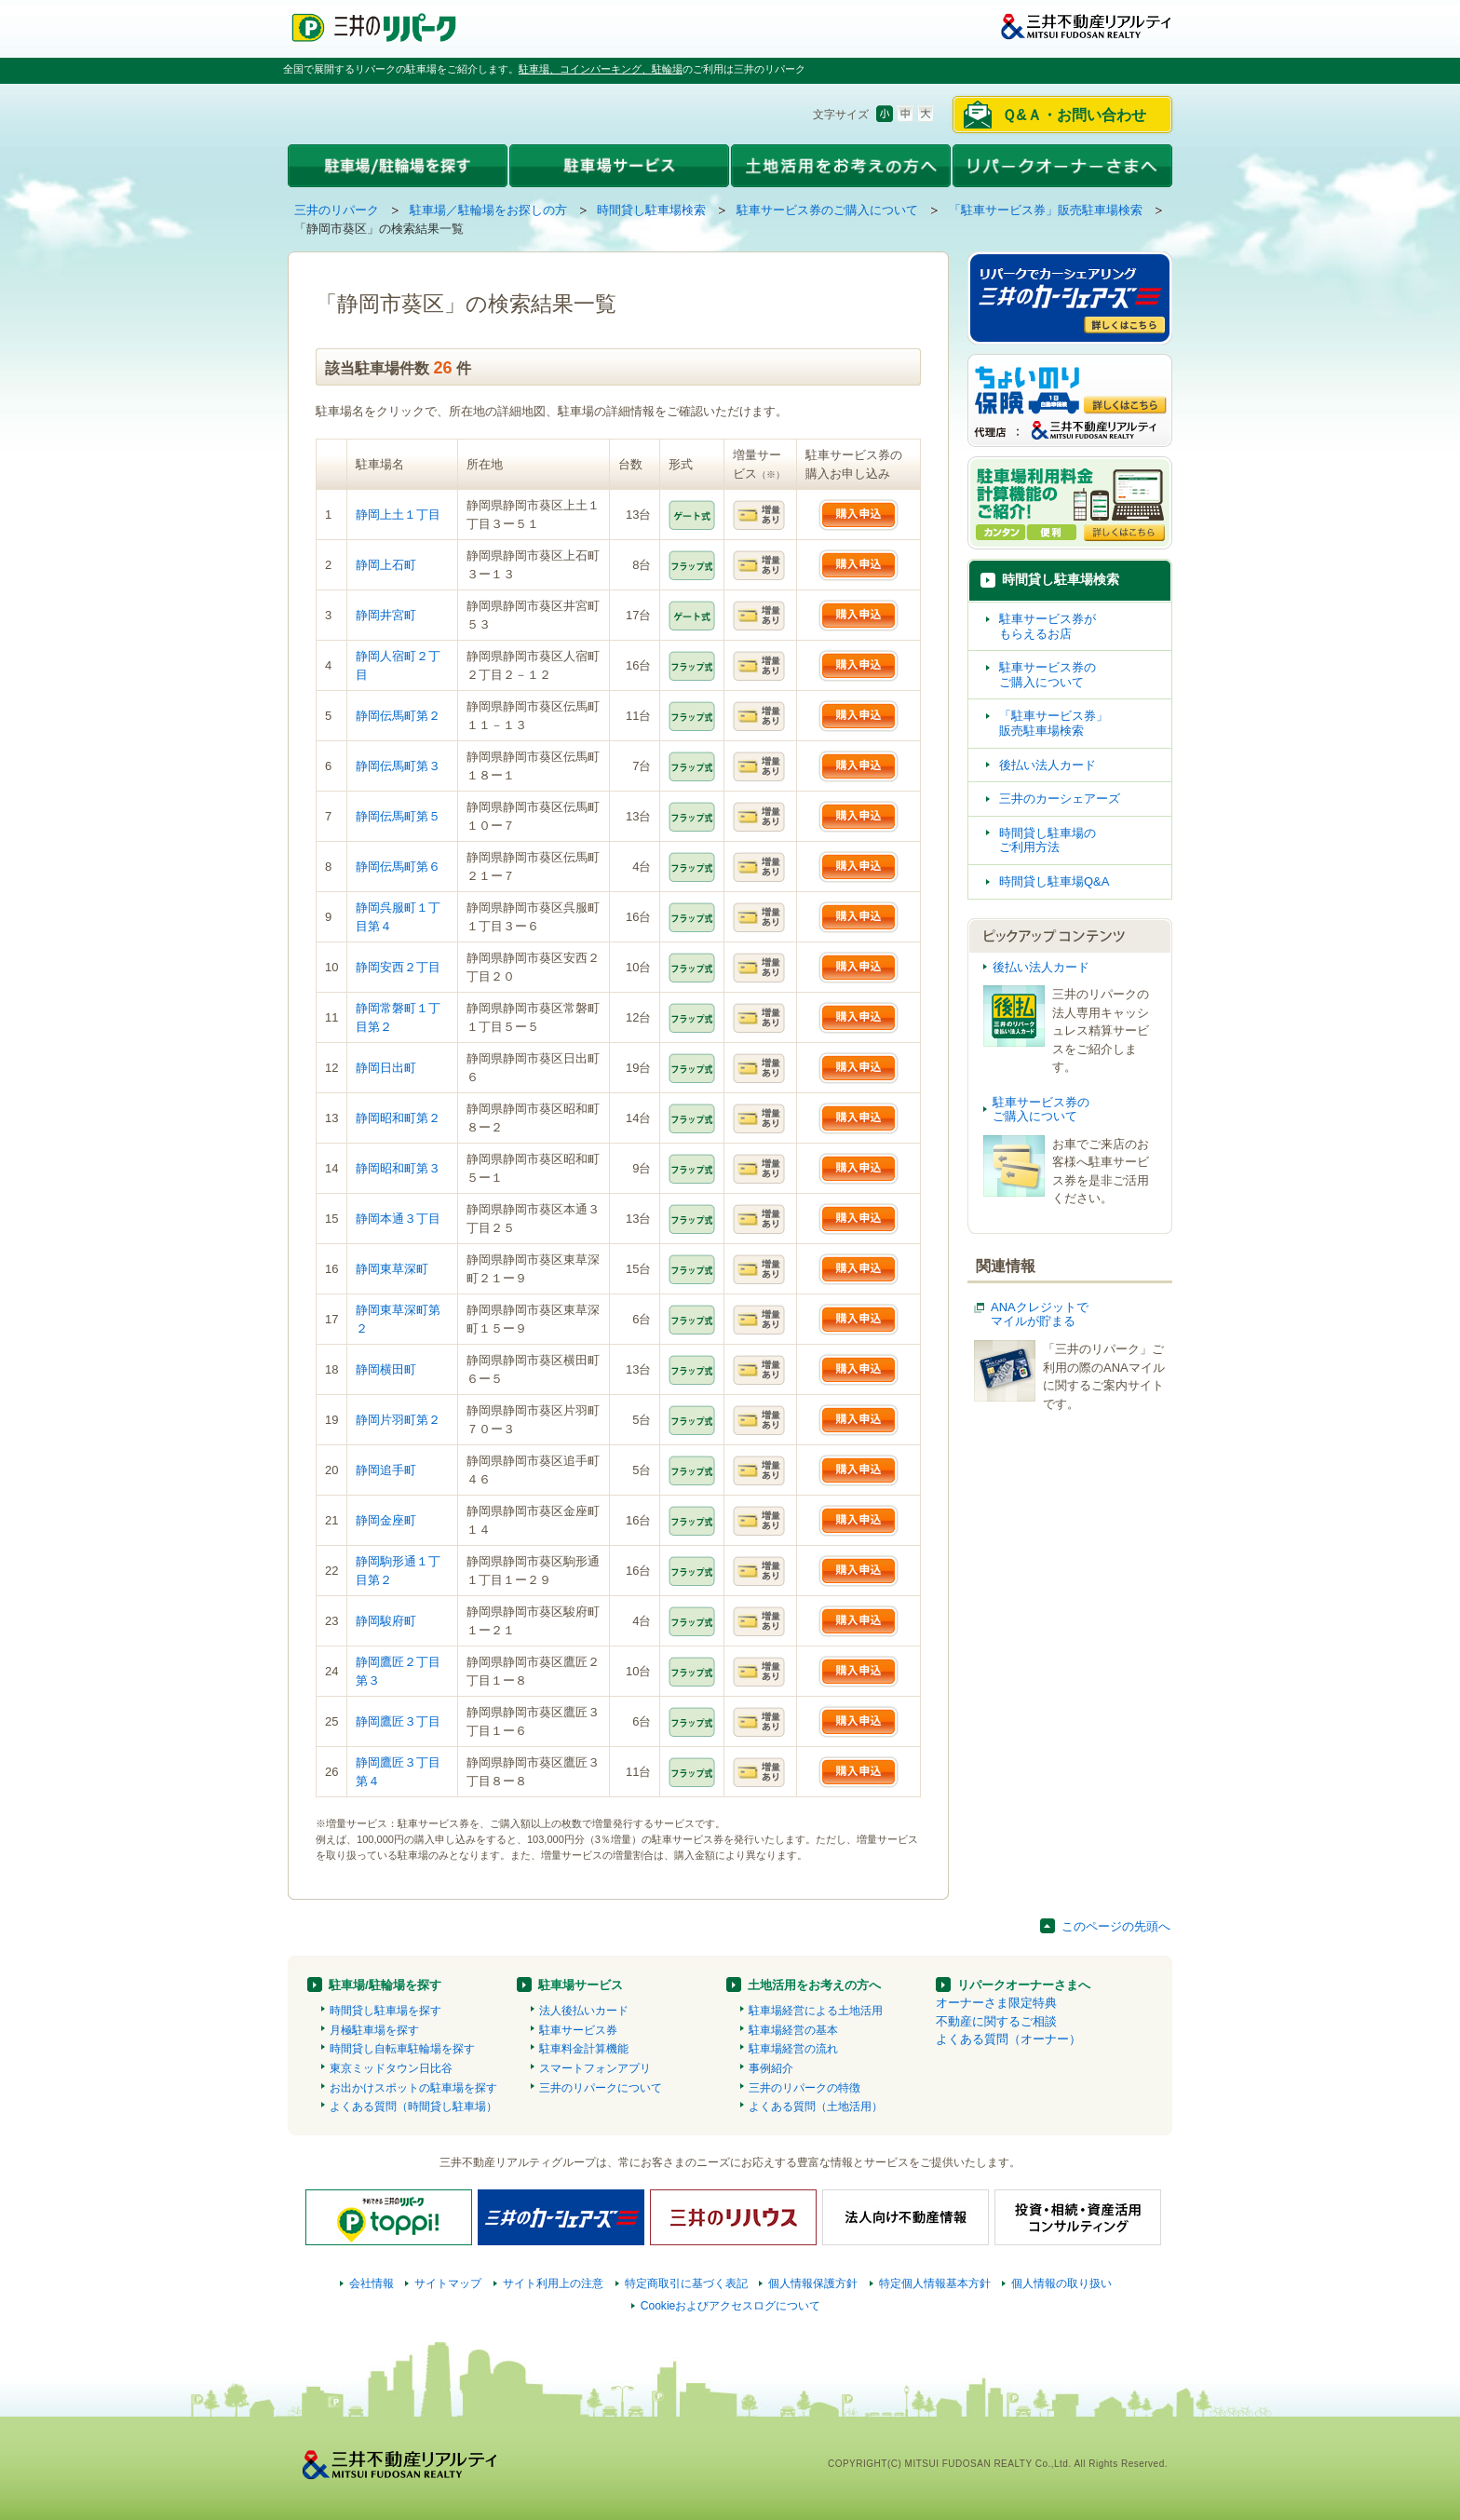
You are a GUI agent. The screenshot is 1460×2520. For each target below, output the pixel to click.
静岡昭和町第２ (398, 1118)
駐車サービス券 (578, 2030)
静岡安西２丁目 (398, 967)
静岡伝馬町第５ (398, 816)
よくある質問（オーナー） (1008, 2039)
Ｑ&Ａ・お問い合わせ (1074, 115)
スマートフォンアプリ (595, 2068)
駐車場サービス (580, 1985)
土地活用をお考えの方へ (814, 1985)
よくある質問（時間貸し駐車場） (413, 2106)
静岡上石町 (386, 565)
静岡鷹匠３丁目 (398, 1721)
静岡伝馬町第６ (398, 867)
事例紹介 (771, 2068)
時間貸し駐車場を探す (385, 2010)
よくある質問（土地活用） (816, 2106)
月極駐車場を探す (374, 2030)
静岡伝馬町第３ (398, 766)
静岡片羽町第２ (398, 1420)
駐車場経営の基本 (793, 2030)
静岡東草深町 (392, 1269)
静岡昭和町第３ (398, 1168)
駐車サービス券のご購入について (827, 210)
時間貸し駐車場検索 (651, 210)
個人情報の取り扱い (1061, 2283)
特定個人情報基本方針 (935, 2283)
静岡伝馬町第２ (398, 716)
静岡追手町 (386, 1470)
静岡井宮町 (386, 615)
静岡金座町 (386, 1520)
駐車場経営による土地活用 (816, 2010)
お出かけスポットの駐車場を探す (413, 2087)
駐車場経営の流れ (793, 2048)
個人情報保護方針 (813, 2283)
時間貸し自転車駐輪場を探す (402, 2048)
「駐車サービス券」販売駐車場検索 (1045, 210)
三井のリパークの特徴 (804, 2087)
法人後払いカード (584, 2010)
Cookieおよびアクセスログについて (731, 2305)
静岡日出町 (386, 1068)
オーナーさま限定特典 (996, 2003)
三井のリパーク (336, 210)
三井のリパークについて (600, 2087)
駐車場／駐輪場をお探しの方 (488, 210)
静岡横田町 (386, 1369)
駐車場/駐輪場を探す (385, 1985)
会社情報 (371, 2283)
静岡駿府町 (386, 1621)
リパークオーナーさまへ (1023, 1985)
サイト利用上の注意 (553, 2283)
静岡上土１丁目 (398, 515)
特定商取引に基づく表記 (686, 2283)
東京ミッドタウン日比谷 (391, 2068)
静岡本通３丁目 (398, 1219)
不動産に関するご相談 (996, 2021)
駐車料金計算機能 (584, 2048)
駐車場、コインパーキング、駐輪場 (601, 69)
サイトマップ (447, 2283)
